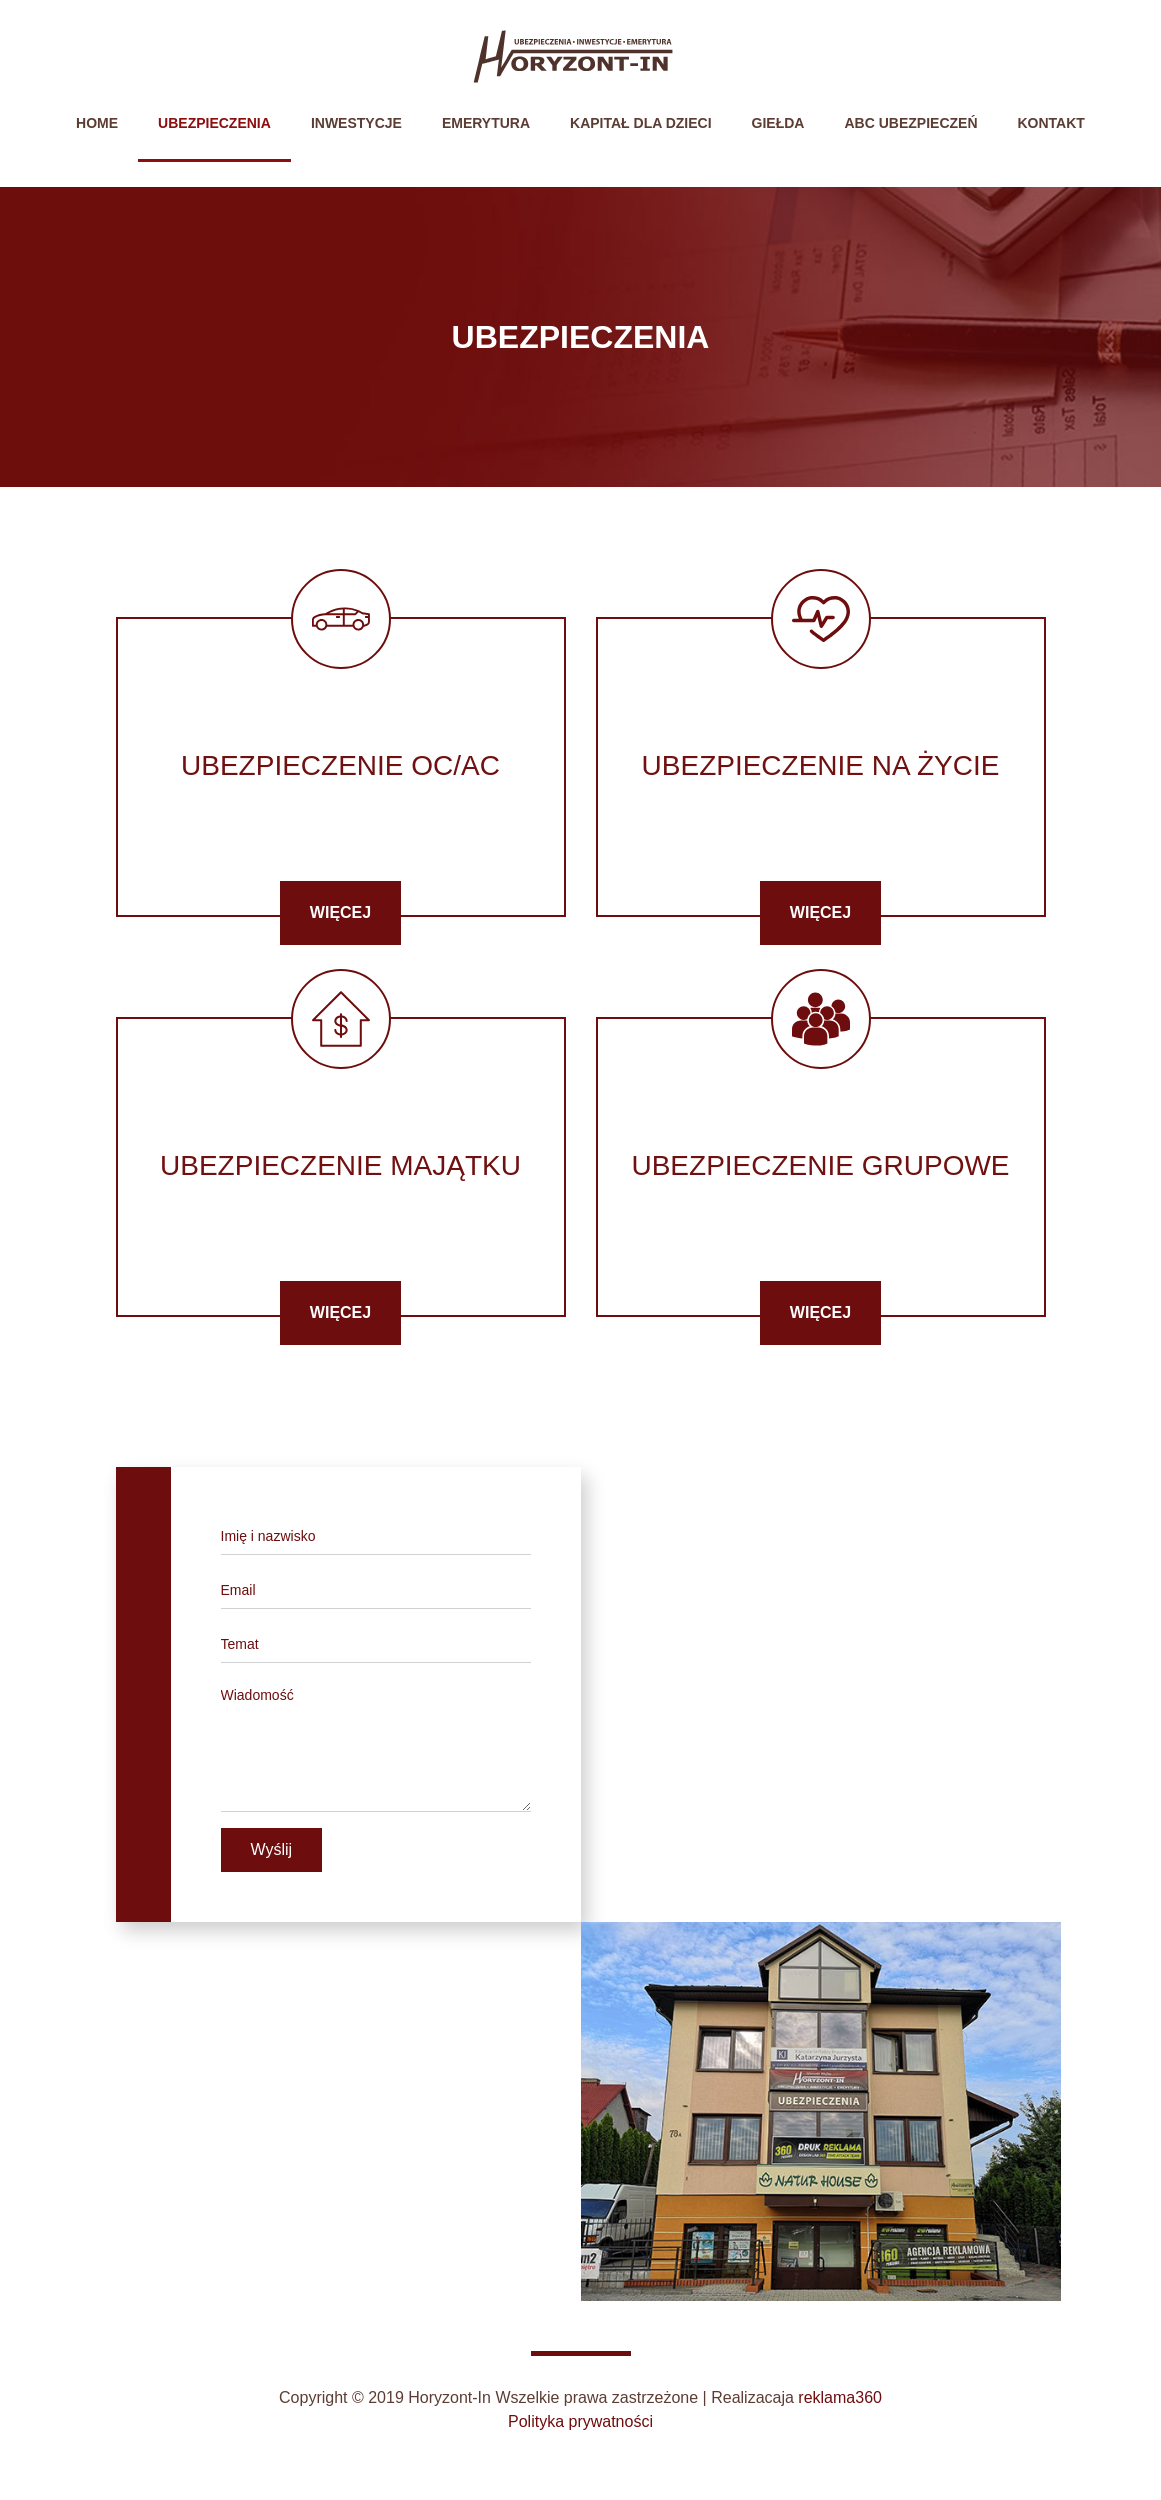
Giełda (778, 123)
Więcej (340, 912)
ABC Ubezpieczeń (910, 123)
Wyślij (272, 1849)
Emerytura (486, 123)
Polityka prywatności (580, 2421)
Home (107, 121)
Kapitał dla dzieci (641, 123)
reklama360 (840, 2397)
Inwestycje (356, 123)
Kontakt (1051, 123)
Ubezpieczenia (214, 123)
